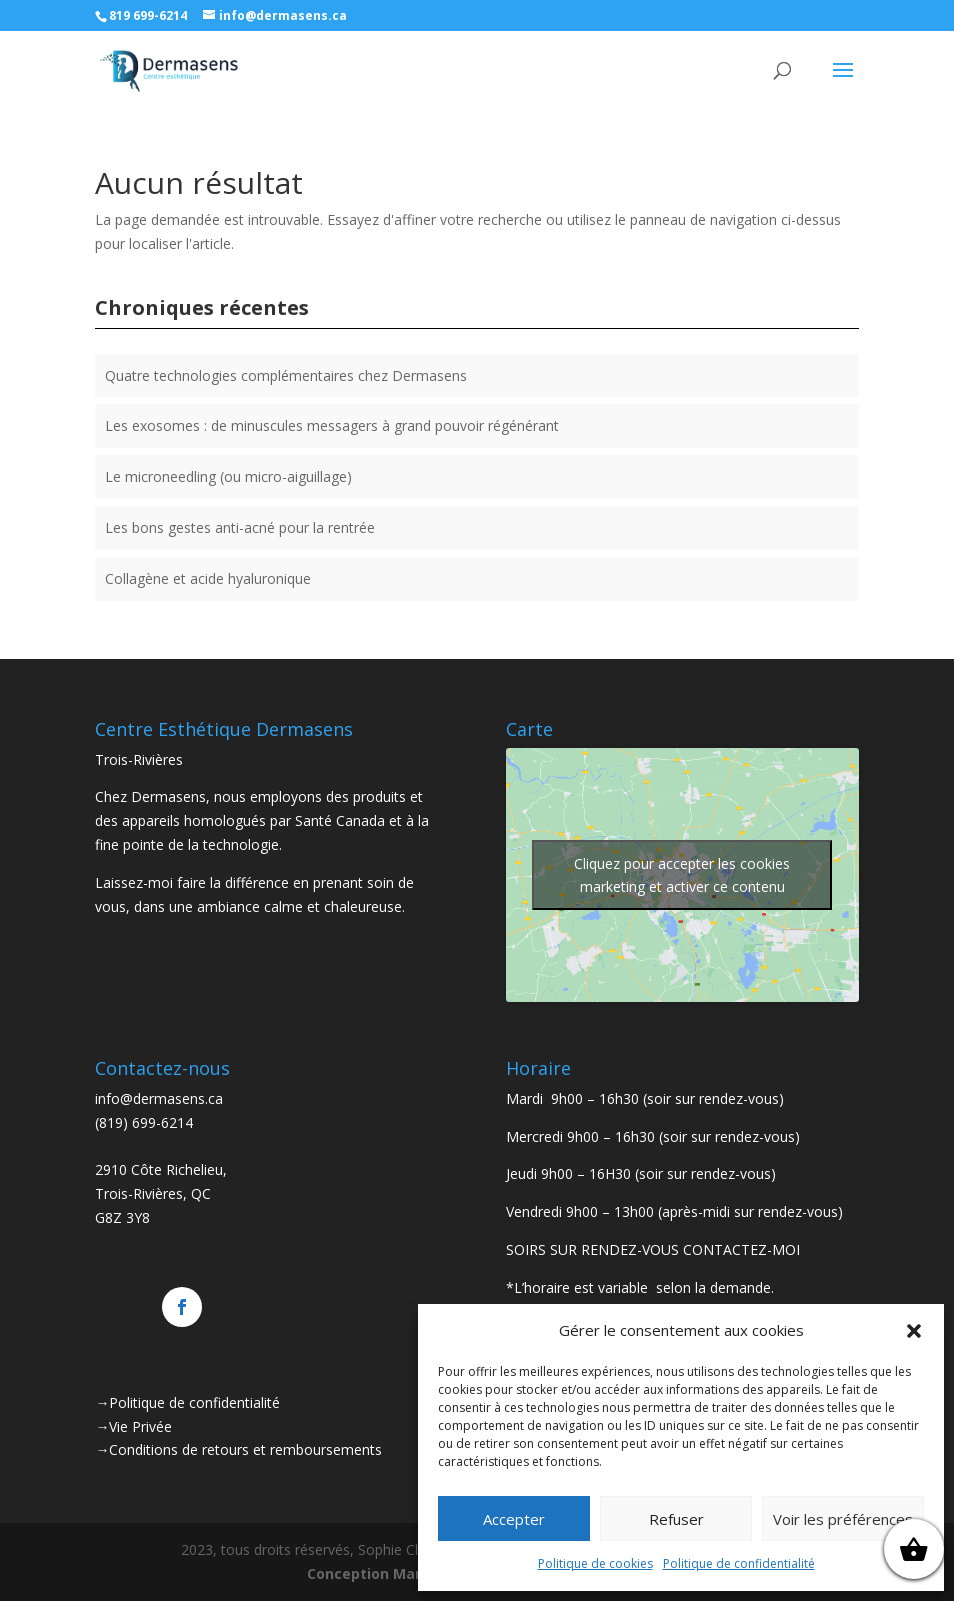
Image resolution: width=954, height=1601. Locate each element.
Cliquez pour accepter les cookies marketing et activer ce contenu (682, 875)
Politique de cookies (595, 1563)
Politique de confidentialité (739, 1563)
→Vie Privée (133, 1426)
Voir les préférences (843, 1519)
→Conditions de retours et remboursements (238, 1449)
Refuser (676, 1519)
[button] (914, 1331)
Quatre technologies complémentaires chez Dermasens (286, 375)
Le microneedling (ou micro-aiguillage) (228, 476)
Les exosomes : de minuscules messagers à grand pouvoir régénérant (332, 425)
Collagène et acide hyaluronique (208, 578)
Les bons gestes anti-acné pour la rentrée (240, 527)
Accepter (514, 1519)
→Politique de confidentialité (187, 1402)
